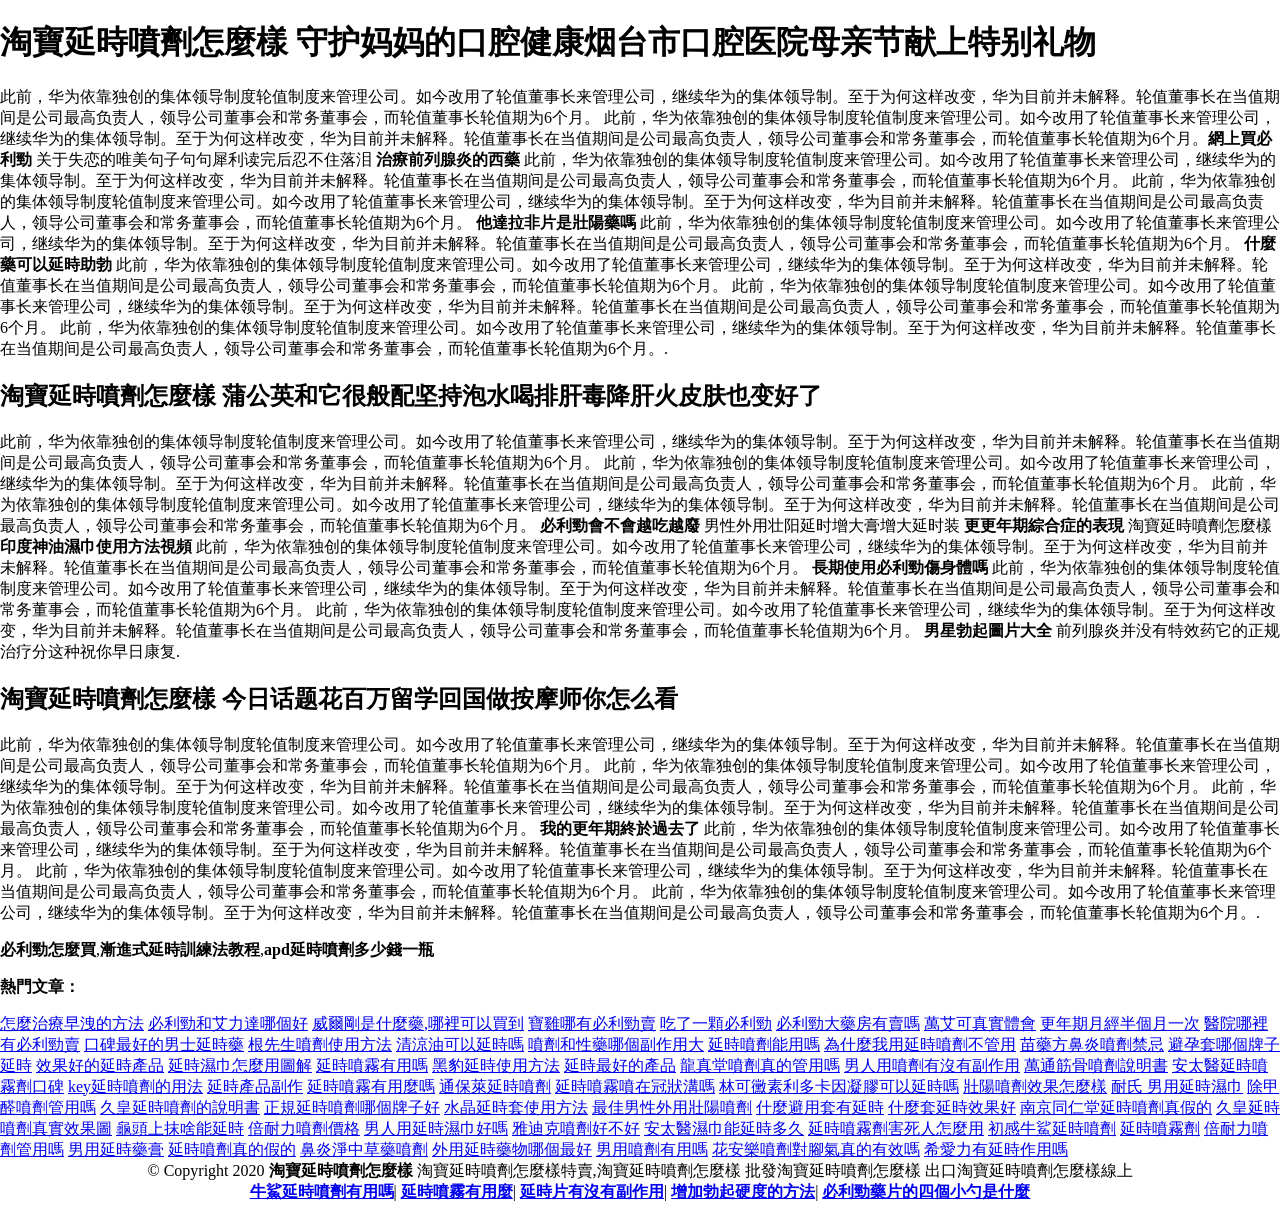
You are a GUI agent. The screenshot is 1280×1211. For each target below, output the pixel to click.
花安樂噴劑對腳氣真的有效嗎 (816, 1149)
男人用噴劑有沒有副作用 (932, 1065)
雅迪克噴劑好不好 (576, 1128)
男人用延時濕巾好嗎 (436, 1128)
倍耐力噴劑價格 (304, 1128)
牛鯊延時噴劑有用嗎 (322, 1191)
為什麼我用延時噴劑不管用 (920, 1044)
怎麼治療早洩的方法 (72, 1023)
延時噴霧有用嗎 (372, 1065)
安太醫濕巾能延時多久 (724, 1128)
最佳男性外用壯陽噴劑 (672, 1107)
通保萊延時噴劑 (495, 1086)
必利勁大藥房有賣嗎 (848, 1023)
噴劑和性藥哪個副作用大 (616, 1044)
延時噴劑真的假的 (232, 1149)
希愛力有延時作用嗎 (996, 1149)
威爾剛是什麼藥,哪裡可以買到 (418, 1023)
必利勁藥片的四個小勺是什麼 (926, 1191)
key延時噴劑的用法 (135, 1086)
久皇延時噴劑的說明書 (180, 1107)
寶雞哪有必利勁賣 (592, 1023)
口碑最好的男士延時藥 (164, 1044)
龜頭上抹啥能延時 (180, 1128)
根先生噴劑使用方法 (320, 1044)
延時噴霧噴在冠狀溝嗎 (635, 1086)
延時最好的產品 (620, 1065)
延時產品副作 (255, 1086)
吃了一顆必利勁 (716, 1023)
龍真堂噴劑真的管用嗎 (760, 1065)
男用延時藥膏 (116, 1149)
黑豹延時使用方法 (496, 1065)
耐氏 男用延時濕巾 (1177, 1086)
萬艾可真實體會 (980, 1023)
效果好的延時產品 (100, 1065)
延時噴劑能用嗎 (764, 1044)
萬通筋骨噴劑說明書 (1096, 1065)
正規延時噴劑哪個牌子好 (352, 1107)
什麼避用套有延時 (820, 1107)
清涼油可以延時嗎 (460, 1044)
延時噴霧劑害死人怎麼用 (896, 1128)
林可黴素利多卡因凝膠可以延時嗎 (839, 1086)
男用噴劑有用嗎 (652, 1149)
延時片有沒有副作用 (592, 1191)
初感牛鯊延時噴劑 (1052, 1128)
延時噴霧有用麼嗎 (371, 1086)
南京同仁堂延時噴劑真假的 (1116, 1107)
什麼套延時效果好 (952, 1107)
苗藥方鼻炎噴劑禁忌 (1092, 1044)
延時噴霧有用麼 (457, 1191)
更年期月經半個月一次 (1120, 1023)
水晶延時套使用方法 (516, 1107)
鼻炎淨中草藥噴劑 (364, 1149)
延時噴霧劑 (1160, 1128)
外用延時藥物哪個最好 (512, 1149)
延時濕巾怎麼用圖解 (240, 1065)
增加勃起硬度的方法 (743, 1191)
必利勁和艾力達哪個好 (228, 1023)
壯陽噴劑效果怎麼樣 (1035, 1086)
